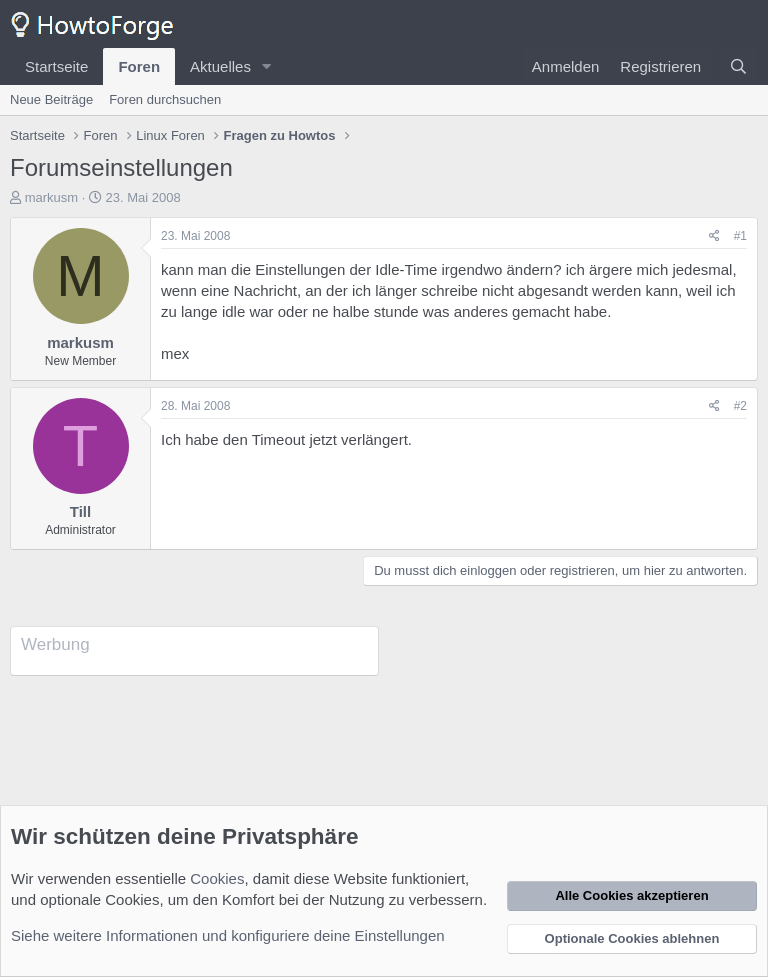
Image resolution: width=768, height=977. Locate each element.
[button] (267, 66)
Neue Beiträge (51, 99)
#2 (740, 406)
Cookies (217, 878)
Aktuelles (220, 66)
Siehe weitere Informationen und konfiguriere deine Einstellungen (228, 935)
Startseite (56, 66)
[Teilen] (714, 236)
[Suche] (738, 66)
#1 (740, 236)
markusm (51, 197)
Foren (139, 66)
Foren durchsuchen (165, 99)
